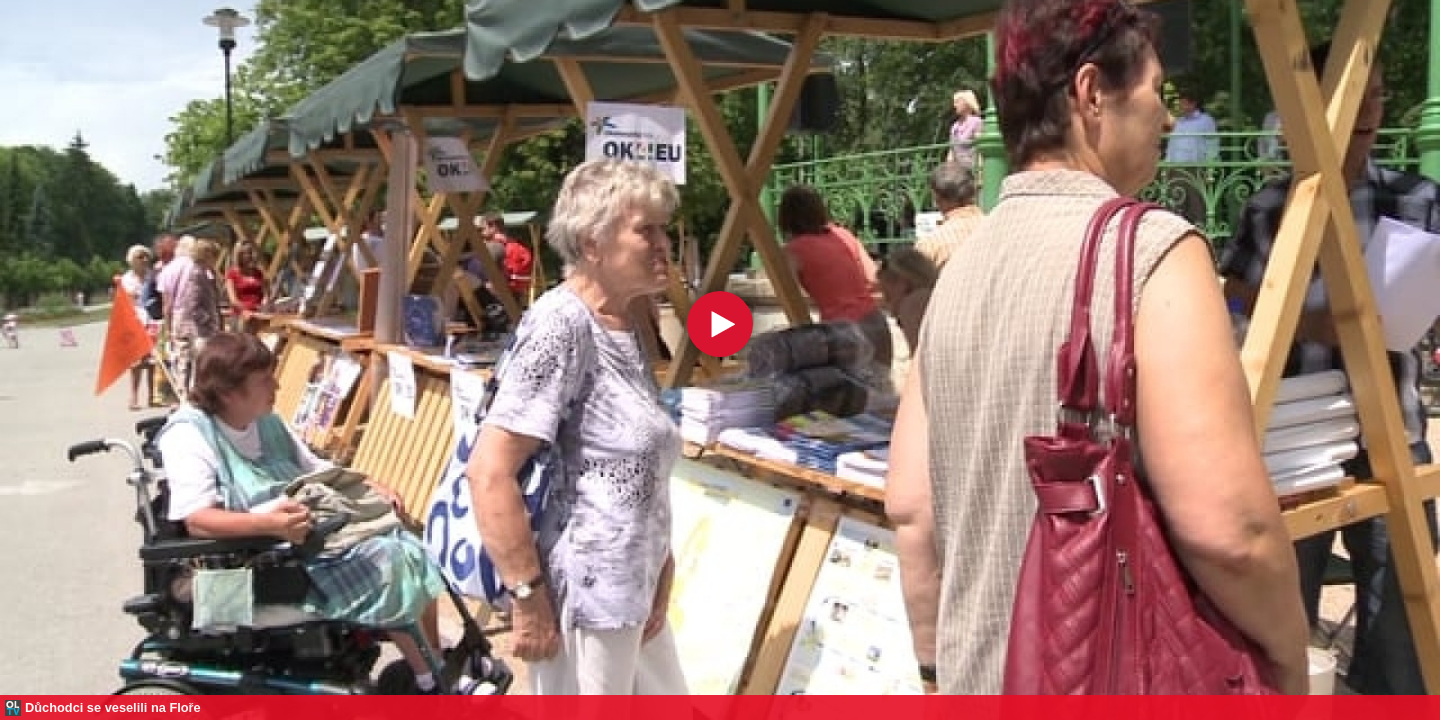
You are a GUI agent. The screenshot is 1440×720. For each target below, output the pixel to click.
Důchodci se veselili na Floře (113, 707)
